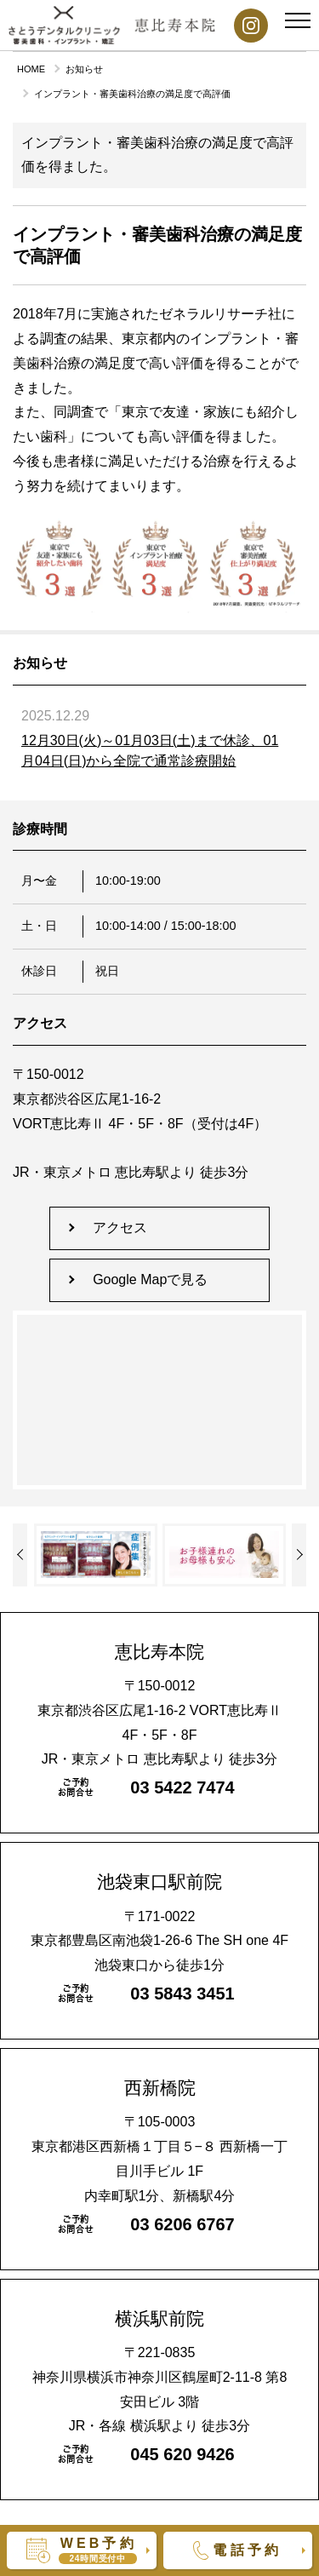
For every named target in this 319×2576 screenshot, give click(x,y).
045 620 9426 (182, 2454)
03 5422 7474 (182, 1787)
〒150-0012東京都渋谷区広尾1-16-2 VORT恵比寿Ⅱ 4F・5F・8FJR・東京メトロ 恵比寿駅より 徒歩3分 (159, 1705)
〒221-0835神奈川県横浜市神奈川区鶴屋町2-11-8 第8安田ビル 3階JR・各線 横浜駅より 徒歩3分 (159, 2371)
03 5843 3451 (182, 1993)
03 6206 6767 (182, 2224)
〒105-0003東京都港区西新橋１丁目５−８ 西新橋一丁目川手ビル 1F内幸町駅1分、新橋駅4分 (159, 2141)
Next (20, 1554)
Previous (299, 1554)
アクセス (120, 1227)
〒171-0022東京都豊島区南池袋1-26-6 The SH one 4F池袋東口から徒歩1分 (159, 1922)
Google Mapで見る (150, 1279)
